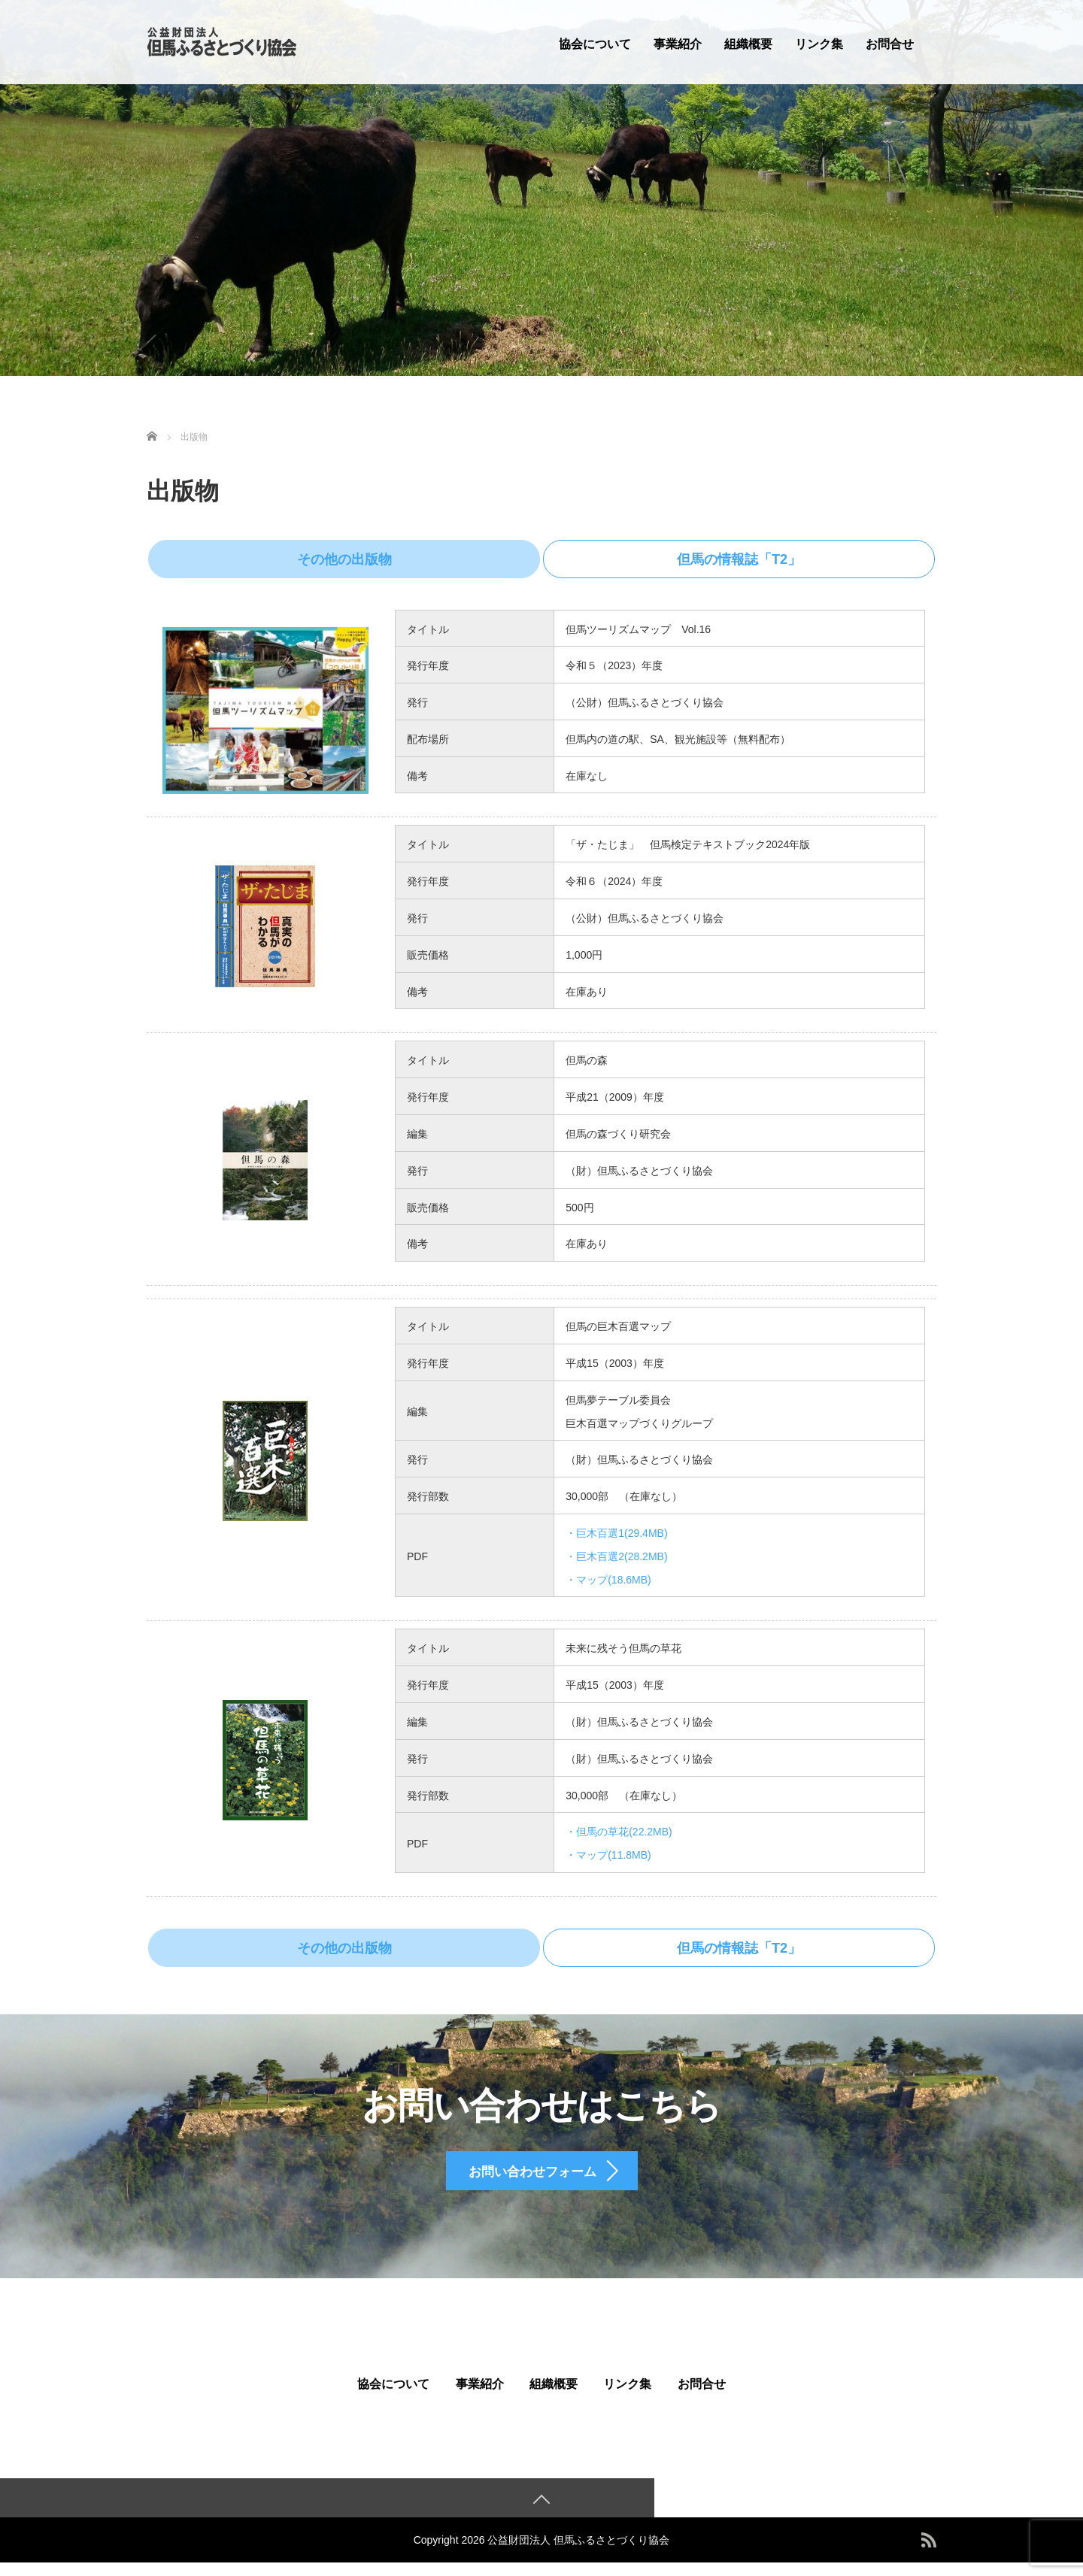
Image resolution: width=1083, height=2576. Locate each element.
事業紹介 (678, 44)
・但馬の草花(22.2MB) (619, 1829)
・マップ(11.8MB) (608, 1852)
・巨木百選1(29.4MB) (616, 1530)
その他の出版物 (324, 557)
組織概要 (748, 44)
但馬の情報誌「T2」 (758, 557)
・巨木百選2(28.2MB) (616, 1553)
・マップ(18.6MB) (608, 1577)
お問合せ (890, 44)
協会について (595, 44)
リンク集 (819, 44)
